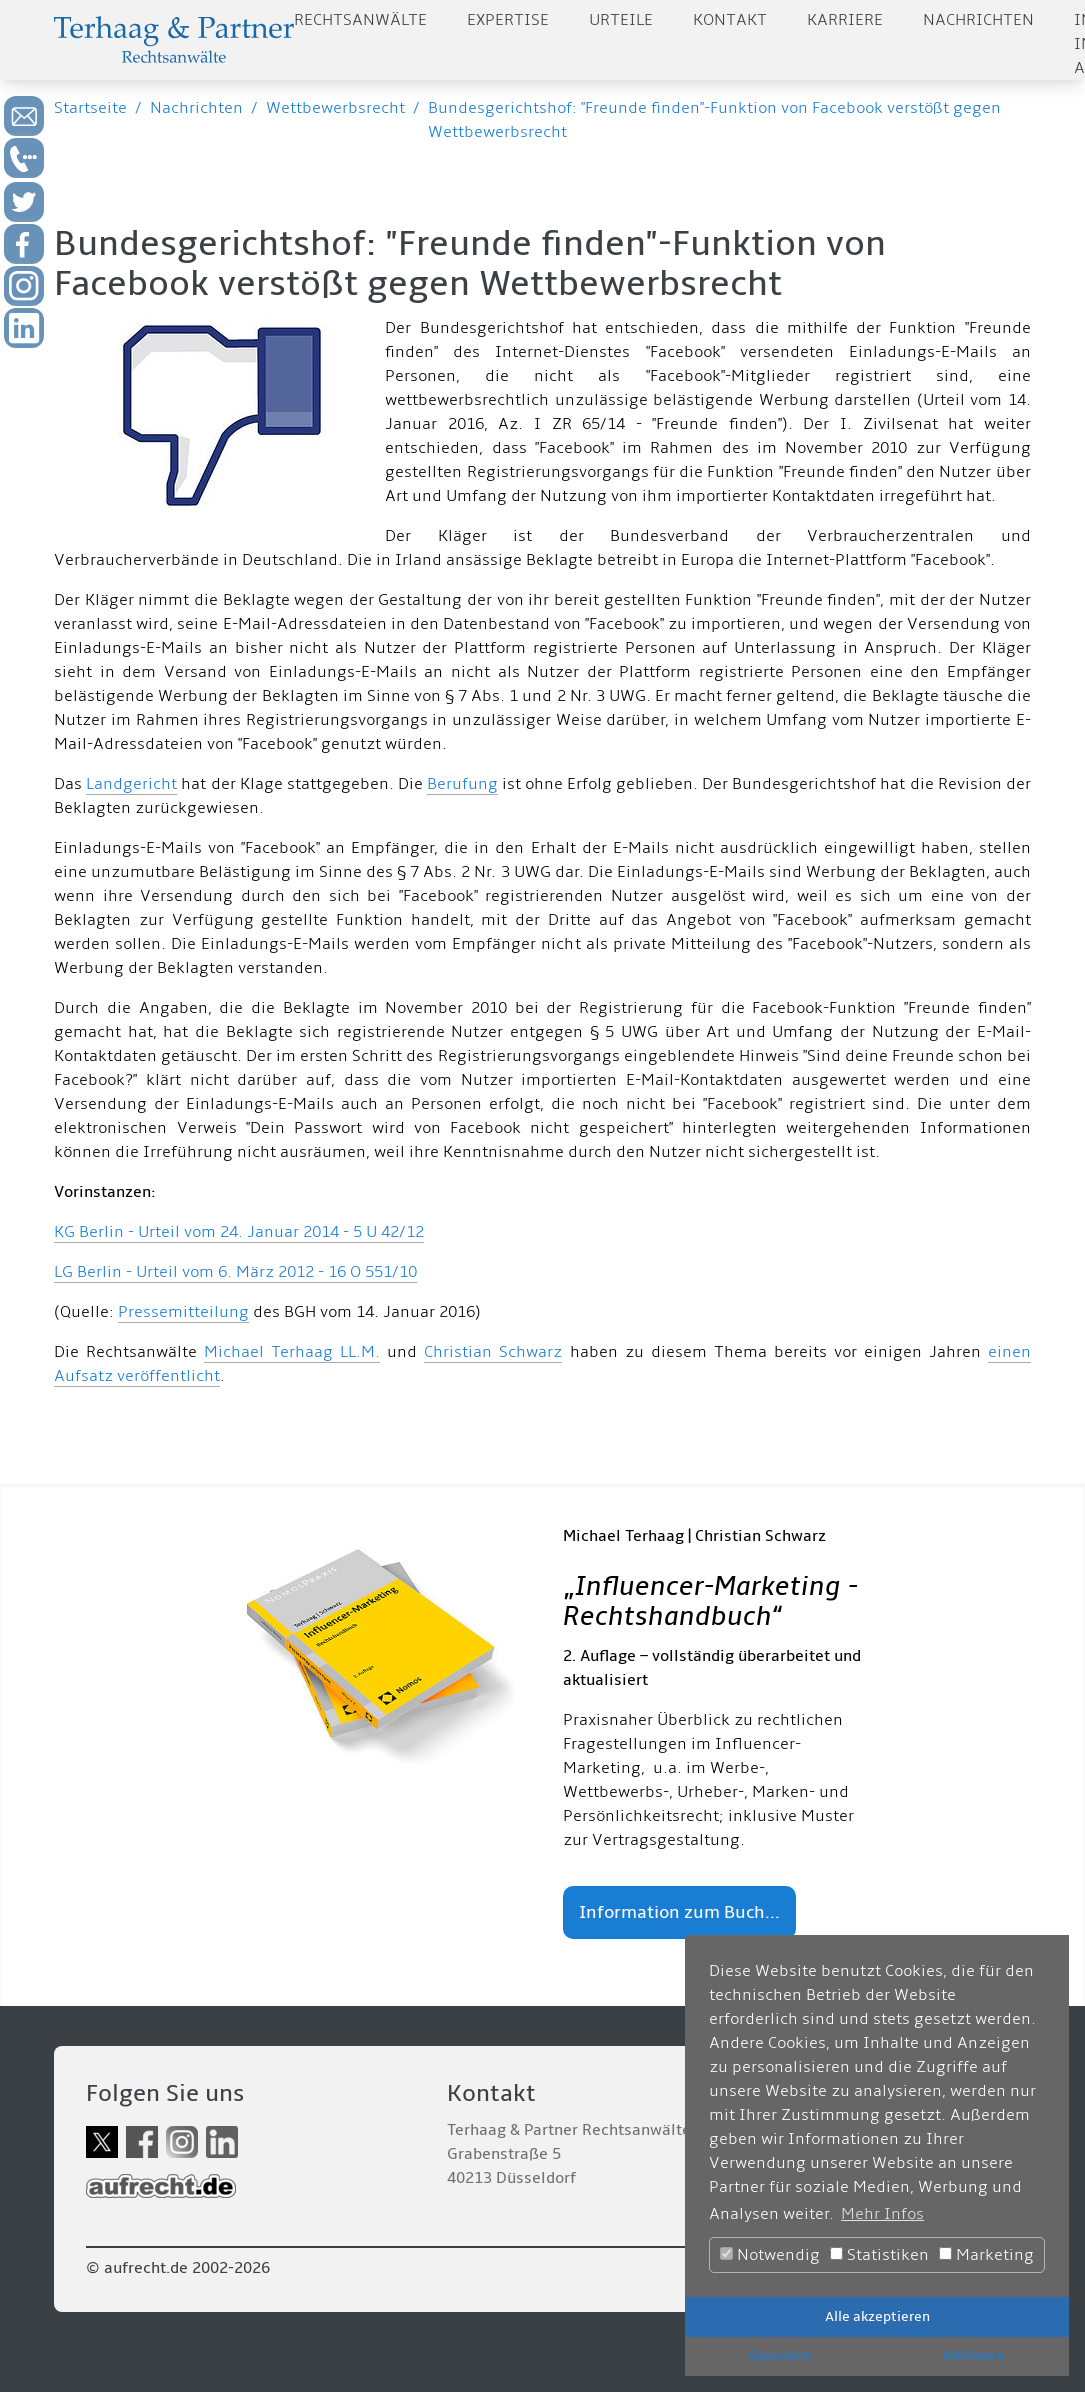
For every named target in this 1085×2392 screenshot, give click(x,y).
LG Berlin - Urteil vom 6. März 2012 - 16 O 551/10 (235, 1272)
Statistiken (879, 2255)
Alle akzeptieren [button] (877, 2316)
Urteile (621, 20)
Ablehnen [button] (973, 2355)
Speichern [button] (781, 2355)
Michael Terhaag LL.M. (292, 1352)
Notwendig (770, 2255)
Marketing (986, 2255)
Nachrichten (978, 20)
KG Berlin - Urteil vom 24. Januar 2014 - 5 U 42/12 (239, 1232)
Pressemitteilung (183, 1312)
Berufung (462, 784)
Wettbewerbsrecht (335, 108)
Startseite (90, 108)
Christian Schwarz (493, 1352)
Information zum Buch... (679, 1912)
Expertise (508, 20)
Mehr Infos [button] (882, 2214)
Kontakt (730, 20)
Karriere (845, 20)
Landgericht (131, 784)
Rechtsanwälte (360, 20)
